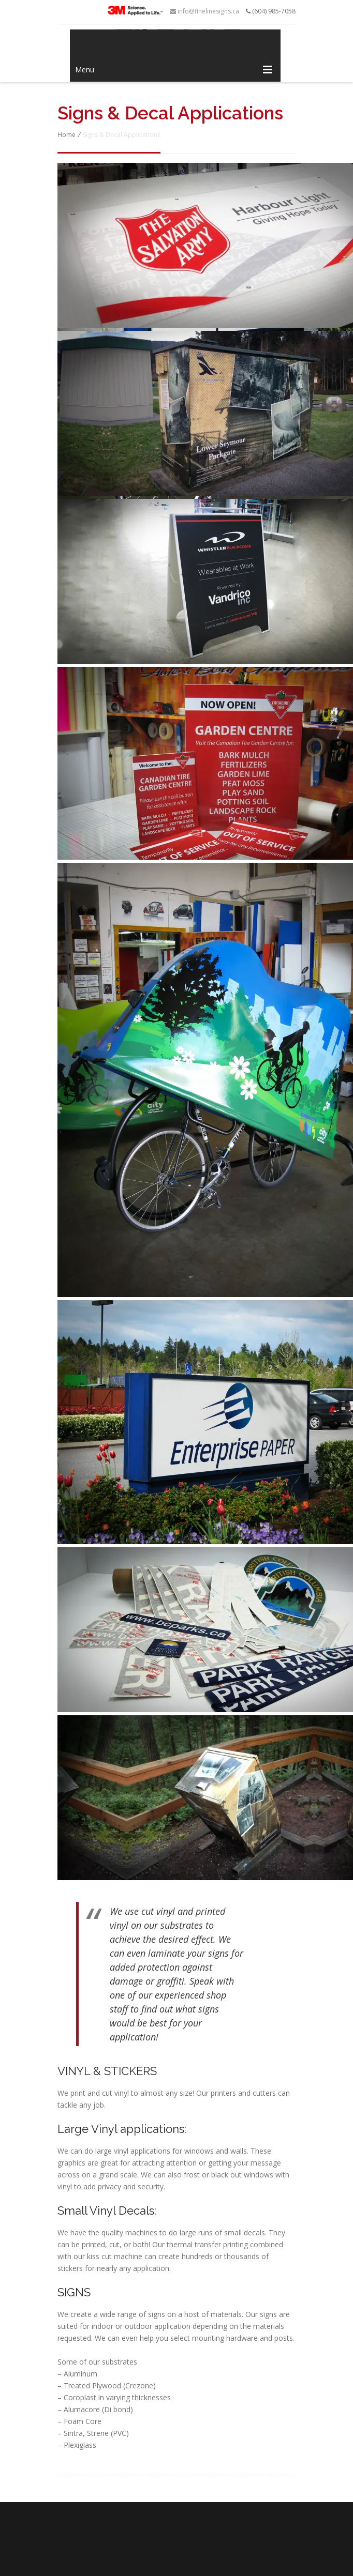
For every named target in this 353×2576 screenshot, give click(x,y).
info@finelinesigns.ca (204, 11)
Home (66, 134)
